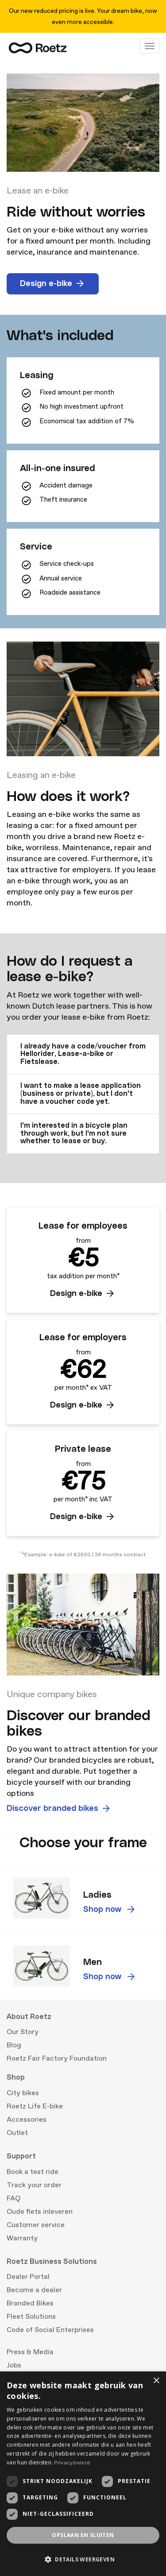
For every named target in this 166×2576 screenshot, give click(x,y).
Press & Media (30, 2352)
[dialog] (83, 2473)
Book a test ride (32, 2171)
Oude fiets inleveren (40, 2211)
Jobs (14, 2365)
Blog (14, 2045)
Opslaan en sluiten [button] (83, 2535)
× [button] (156, 2381)
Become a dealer (34, 2290)
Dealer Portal (28, 2276)
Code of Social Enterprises (50, 2329)
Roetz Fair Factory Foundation (57, 2058)
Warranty (22, 2238)
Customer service (36, 2224)
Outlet (17, 2132)
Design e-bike (52, 284)
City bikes (23, 2093)
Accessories (26, 2119)
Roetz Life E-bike (35, 2106)
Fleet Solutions (31, 2316)
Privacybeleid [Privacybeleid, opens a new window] (72, 2463)
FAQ (13, 2198)
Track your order (34, 2185)
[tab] (83, 1054)
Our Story (23, 2031)
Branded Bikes (30, 2303)
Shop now (110, 1910)
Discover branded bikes (59, 1809)
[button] (83, 1054)
